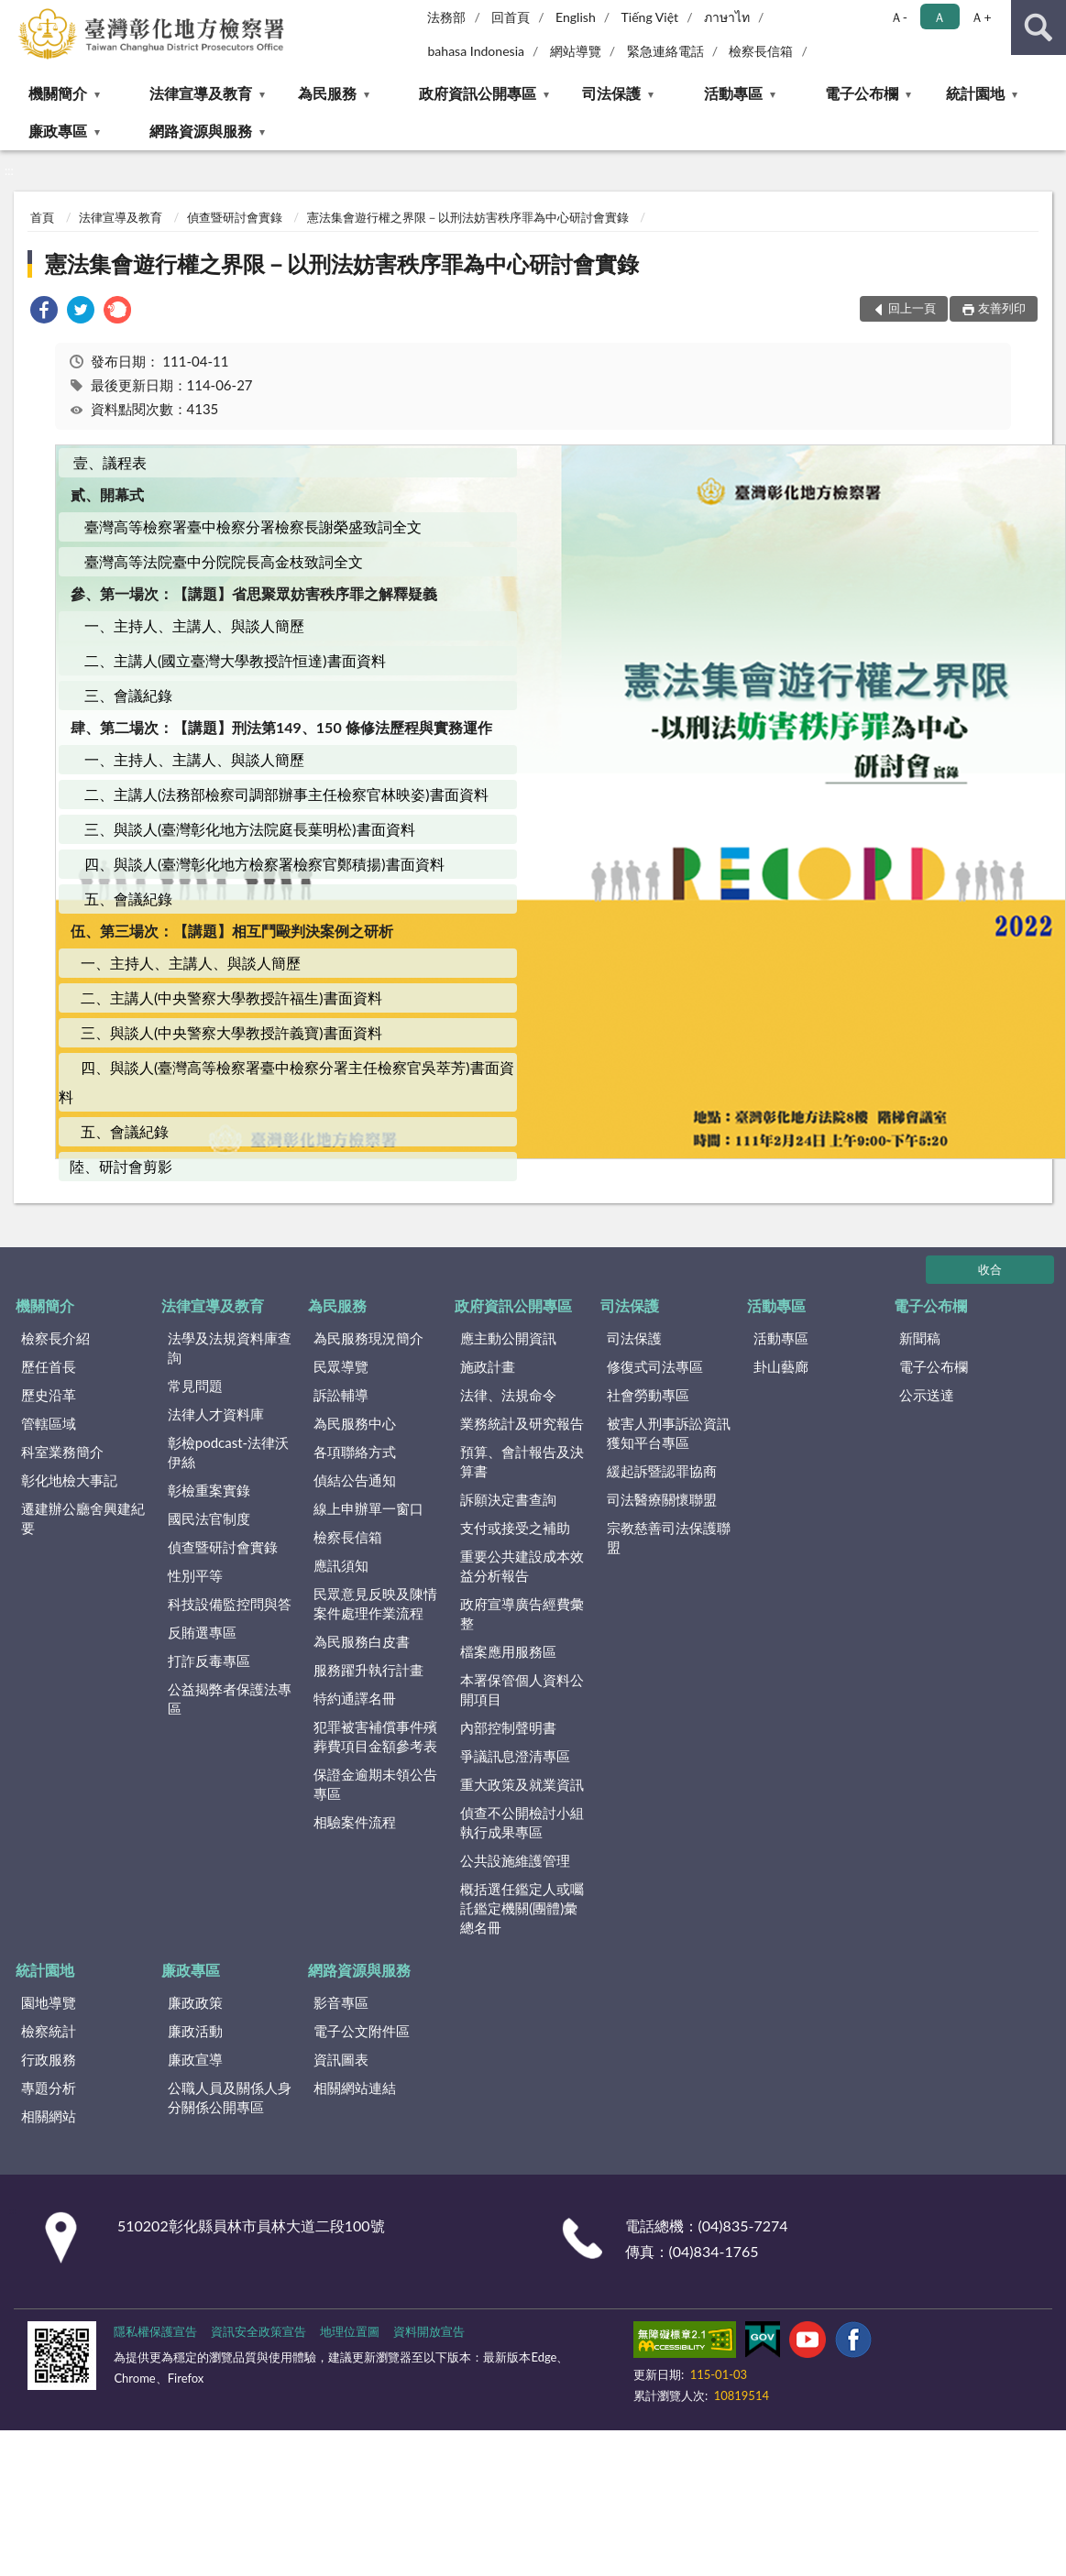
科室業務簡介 (62, 1451)
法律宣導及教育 (200, 93)
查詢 (1038, 27)
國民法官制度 (209, 1518)
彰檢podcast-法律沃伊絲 (228, 1452)
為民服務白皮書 (361, 1641)
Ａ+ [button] (981, 17)
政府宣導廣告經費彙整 (522, 1613)
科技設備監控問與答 (229, 1603)
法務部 (446, 17)
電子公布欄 (861, 93)
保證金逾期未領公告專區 (375, 1784)
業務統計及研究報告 (522, 1423)
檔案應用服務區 (508, 1651)
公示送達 (926, 1395)
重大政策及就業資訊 (522, 1784)
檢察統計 (48, 2030)
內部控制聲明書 (508, 1727)
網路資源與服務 (200, 130)
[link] (44, 312)
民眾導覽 (340, 1366)
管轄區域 (48, 1423)
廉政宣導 (195, 2059)
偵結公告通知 (354, 1480)
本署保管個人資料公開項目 (522, 1689)
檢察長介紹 (55, 1338)
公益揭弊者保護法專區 (229, 1698)
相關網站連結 (354, 2087)
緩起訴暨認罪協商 (662, 1471)
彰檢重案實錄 (209, 1490)
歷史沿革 (48, 1395)
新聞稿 (919, 1338)
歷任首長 (48, 1366)
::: (14, 13)
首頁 (42, 217)
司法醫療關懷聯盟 (662, 1499)
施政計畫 (487, 1366)
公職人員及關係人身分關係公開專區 (229, 2097)
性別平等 (195, 1575)
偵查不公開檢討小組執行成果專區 (522, 1822)
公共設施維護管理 (515, 1860)
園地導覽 (48, 2002)
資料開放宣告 (429, 2331)
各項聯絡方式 (354, 1451)
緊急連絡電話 (665, 51)
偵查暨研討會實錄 (234, 217)
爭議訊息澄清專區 (515, 1756)
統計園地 (975, 93)
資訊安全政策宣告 (258, 2331)
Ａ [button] (939, 17)
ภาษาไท (727, 17)
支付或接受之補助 (515, 1527)
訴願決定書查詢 (508, 1499)
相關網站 (48, 2116)
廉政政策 (195, 2002)
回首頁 (510, 17)
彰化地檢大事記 (69, 1480)
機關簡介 (57, 93)
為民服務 (327, 93)
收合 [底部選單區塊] (990, 1269)
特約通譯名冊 (354, 1698)
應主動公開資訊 (508, 1338)
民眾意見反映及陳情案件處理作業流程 (375, 1603)
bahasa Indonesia (475, 51)
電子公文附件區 (361, 2030)
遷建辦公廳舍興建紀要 (83, 1518)
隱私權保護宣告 (155, 2331)
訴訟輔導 (340, 1395)
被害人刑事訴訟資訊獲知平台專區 (669, 1433)
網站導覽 (575, 51)
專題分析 (48, 2087)
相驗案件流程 (354, 1822)
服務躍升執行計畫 (368, 1669)
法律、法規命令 (508, 1395)
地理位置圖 (349, 2331)
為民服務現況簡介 (368, 1338)
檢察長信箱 (761, 51)
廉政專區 (57, 130)
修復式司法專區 (655, 1366)
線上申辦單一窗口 (368, 1508)
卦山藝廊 (780, 1366)
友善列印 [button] (1002, 308)
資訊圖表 (340, 2059)
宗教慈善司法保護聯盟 (669, 1537)
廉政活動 (195, 2030)
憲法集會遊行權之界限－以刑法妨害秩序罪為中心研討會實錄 (468, 217)
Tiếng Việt (650, 17)
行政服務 (48, 2059)
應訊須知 (340, 1565)
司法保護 (611, 93)
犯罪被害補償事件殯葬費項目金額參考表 (375, 1736)
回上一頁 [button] (912, 308)
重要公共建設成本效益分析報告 (522, 1566)
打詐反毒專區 (209, 1660)
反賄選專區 (202, 1632)
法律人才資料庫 (216, 1414)
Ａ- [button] (898, 17)
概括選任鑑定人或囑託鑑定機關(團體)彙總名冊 (522, 1907)
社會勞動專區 (648, 1395)
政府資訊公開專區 (477, 93)
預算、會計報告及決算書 (522, 1461)
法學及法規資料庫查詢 (229, 1347)
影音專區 (340, 2002)
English (575, 17)
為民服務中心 (354, 1423)
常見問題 (195, 1385)
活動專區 (733, 93)
